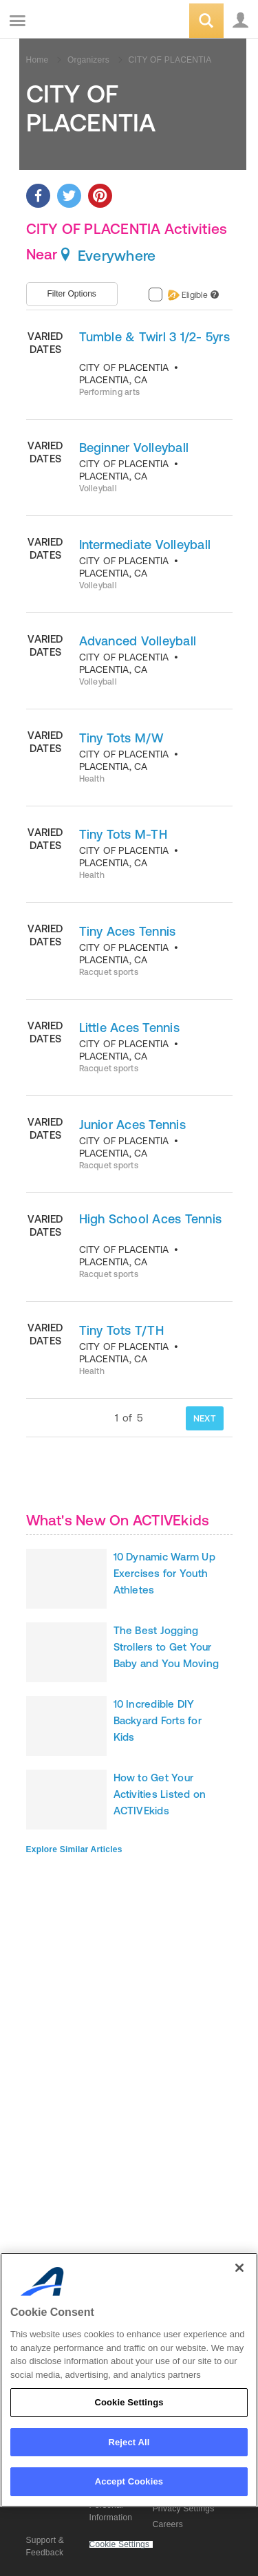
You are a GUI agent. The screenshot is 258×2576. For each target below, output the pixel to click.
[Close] (239, 2268)
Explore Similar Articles (74, 1849)
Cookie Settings (119, 2544)
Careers (168, 2524)
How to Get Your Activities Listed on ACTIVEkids (160, 1794)
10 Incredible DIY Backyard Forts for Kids (158, 1720)
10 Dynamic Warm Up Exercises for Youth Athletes (164, 1573)
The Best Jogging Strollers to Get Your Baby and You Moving (166, 1646)
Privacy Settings (184, 2508)
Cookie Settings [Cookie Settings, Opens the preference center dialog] (128, 2402)
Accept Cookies (129, 2481)
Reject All (128, 2442)
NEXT (204, 1418)
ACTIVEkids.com (80, 21)
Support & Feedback (45, 2546)
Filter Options (71, 294)
